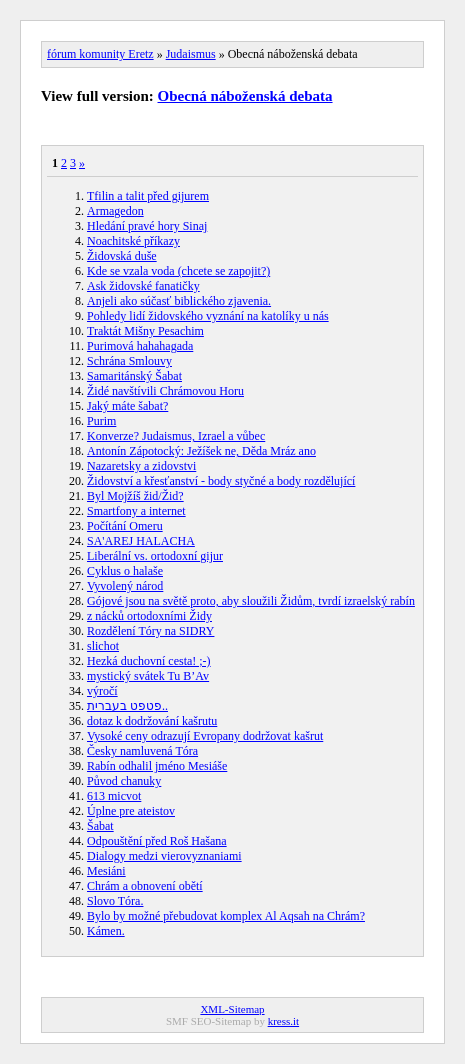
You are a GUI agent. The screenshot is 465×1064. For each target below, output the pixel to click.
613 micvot (114, 796)
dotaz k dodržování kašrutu (152, 721)
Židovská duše (122, 256)
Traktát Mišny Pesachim (145, 331)
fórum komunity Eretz (100, 54)
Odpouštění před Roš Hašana (157, 841)
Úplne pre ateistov (131, 811)
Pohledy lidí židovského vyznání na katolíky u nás (208, 316)
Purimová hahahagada (140, 346)
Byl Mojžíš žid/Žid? (135, 496)
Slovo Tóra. (115, 901)
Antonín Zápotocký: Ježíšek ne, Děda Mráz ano (201, 451)
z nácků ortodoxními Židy (149, 616)
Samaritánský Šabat (134, 376)
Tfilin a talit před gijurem (148, 196)
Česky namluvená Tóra (142, 751)
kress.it (283, 1021)
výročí (102, 691)
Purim (101, 421)
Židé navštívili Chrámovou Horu (165, 391)
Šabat (100, 826)
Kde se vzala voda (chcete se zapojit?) (178, 271)
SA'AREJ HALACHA (141, 541)
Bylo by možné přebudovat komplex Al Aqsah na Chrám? (226, 916)
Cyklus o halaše (125, 571)
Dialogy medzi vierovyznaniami (164, 856)
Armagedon (115, 211)
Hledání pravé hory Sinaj (147, 226)
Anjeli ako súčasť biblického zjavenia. (179, 301)
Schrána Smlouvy (129, 361)
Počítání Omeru (125, 526)
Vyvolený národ (125, 586)
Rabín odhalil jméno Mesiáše (157, 766)
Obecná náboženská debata (245, 96)
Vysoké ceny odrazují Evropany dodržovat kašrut (205, 736)
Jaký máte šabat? (127, 406)
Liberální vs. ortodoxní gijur (155, 556)
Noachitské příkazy (133, 241)
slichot (103, 646)
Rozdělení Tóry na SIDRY (150, 631)
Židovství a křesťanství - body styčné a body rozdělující (221, 481)
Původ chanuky (124, 781)
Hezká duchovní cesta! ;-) (149, 661)
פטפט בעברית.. (127, 706)
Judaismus (191, 54)
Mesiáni (106, 871)
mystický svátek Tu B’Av (148, 676)
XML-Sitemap (232, 1009)
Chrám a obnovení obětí (145, 886)
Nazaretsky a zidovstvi (141, 466)
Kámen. (106, 931)
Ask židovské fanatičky (143, 286)
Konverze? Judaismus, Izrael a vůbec (176, 436)
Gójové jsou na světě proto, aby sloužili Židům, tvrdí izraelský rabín (251, 601)
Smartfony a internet (136, 511)
